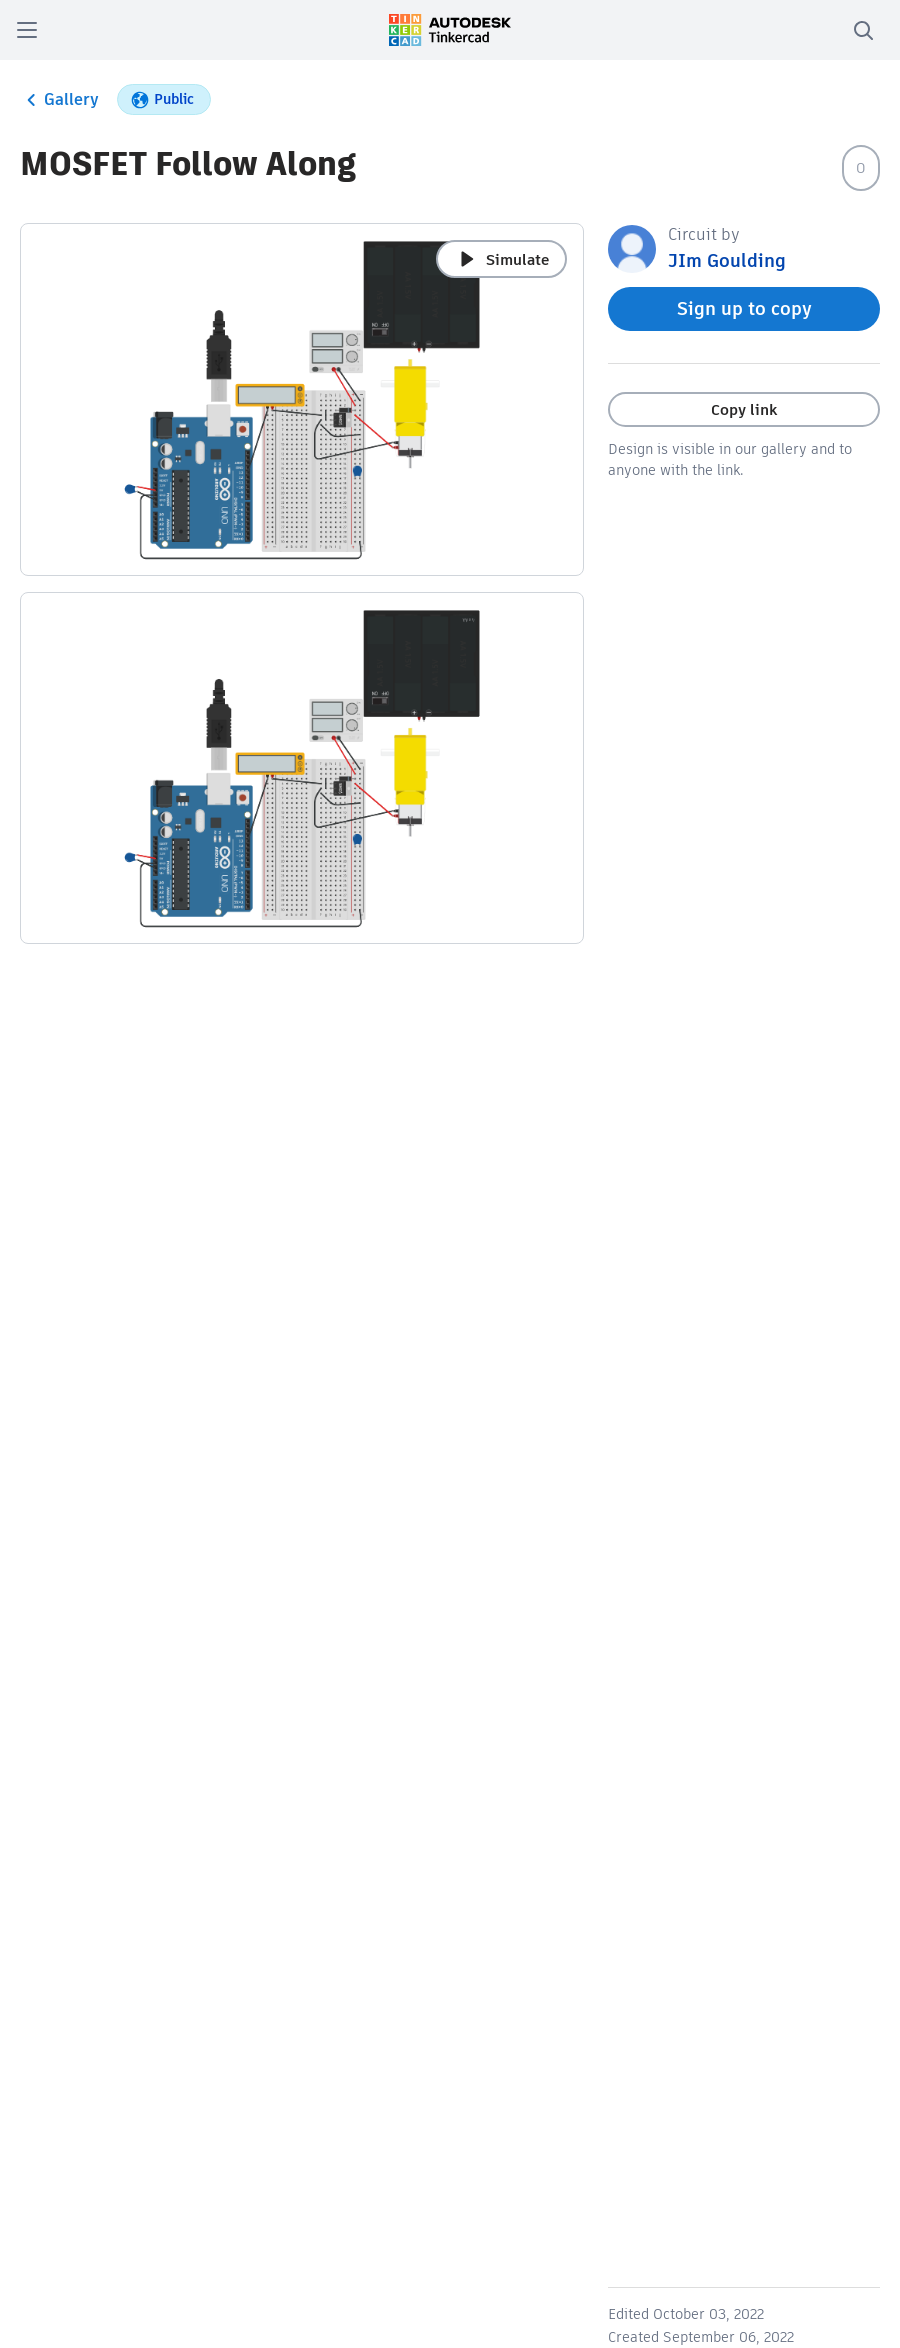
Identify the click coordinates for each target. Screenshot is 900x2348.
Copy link (744, 409)
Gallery (59, 100)
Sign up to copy (744, 308)
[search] (863, 30)
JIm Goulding (727, 260)
